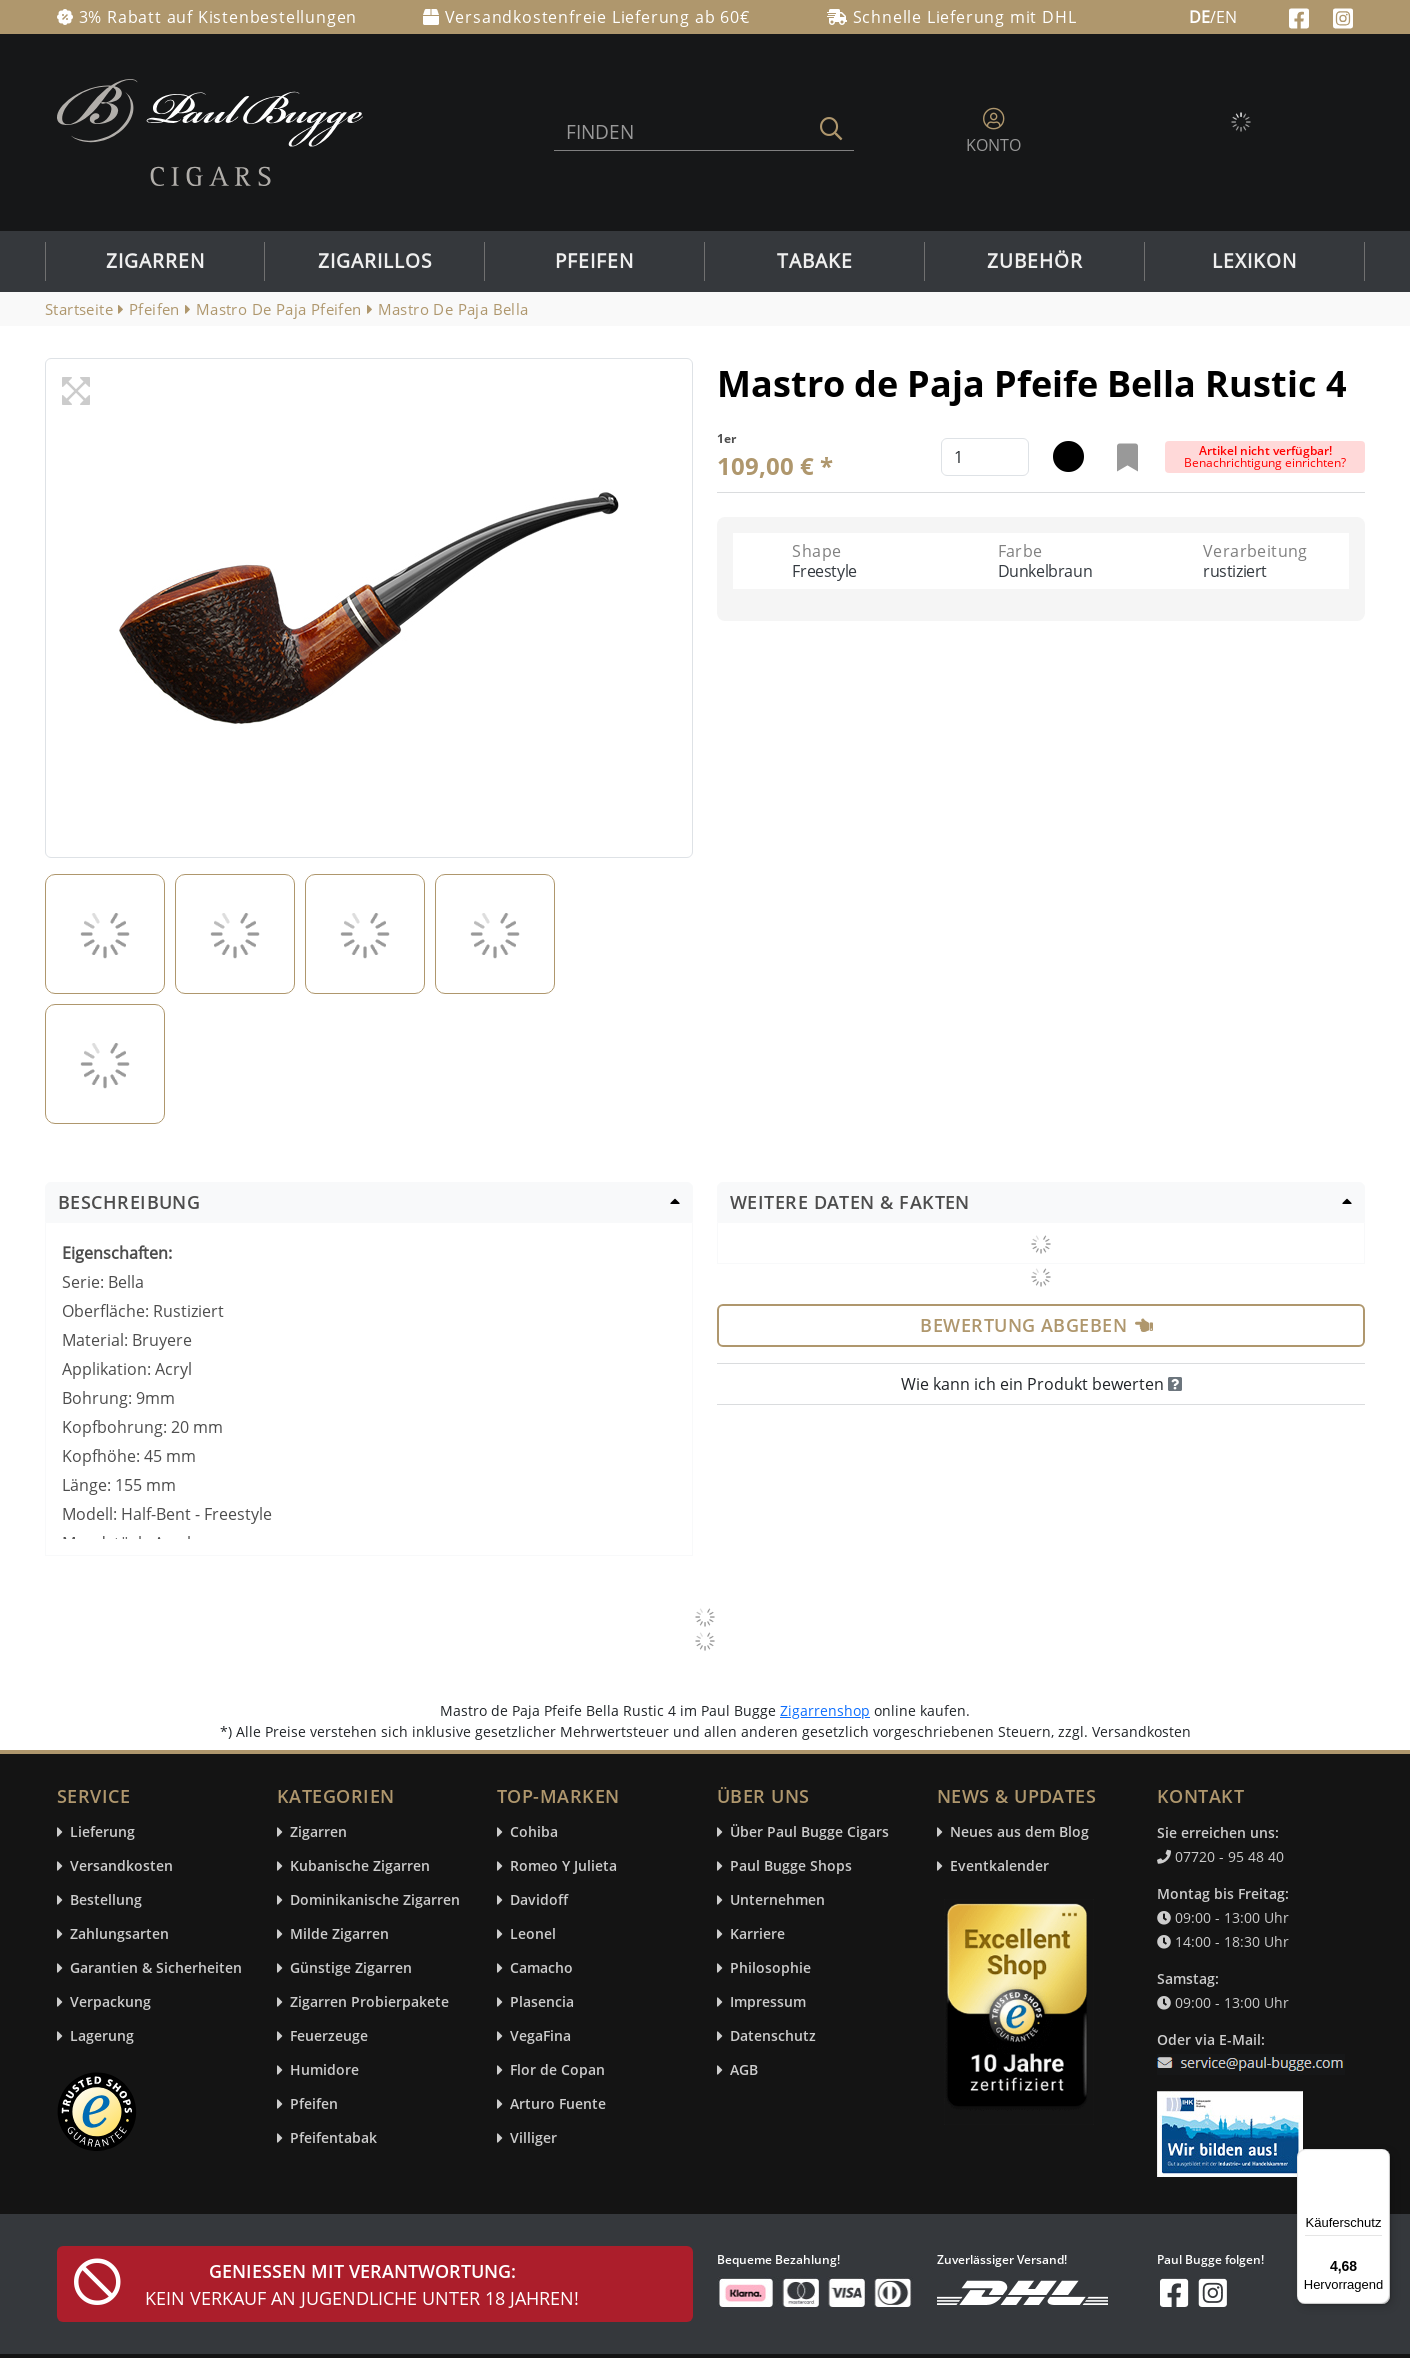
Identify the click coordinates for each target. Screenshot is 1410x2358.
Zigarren (155, 261)
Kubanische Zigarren (360, 1866)
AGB (744, 2070)
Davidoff (539, 1900)
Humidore (324, 2070)
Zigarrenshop (825, 1710)
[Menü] (1378, 2161)
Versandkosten (121, 1866)
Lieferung (102, 1832)
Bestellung (106, 1900)
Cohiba (534, 1832)
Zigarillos (375, 261)
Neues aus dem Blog (1019, 1832)
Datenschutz (773, 2036)
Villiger (533, 2138)
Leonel (533, 1934)
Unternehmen (777, 1900)
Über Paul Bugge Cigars (809, 1832)
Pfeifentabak (333, 2138)
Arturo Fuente (558, 2104)
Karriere (757, 1934)
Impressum (768, 2002)
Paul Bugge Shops (791, 1866)
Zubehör (1035, 261)
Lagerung (102, 2036)
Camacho (541, 1968)
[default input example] (985, 457)
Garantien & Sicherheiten (156, 1968)
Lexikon (1254, 261)
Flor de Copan (557, 2070)
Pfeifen (594, 261)
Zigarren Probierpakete (369, 2002)
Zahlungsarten (119, 1934)
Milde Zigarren (339, 1934)
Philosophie (770, 1968)
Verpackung (110, 2002)
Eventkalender (999, 1866)
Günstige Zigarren (351, 1968)
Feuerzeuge (329, 2036)
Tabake (815, 261)
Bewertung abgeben (1036, 1325)
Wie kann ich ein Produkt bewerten (1041, 1384)
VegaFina (540, 2036)
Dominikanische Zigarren (375, 1900)
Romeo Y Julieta (563, 1866)
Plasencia (542, 2002)
